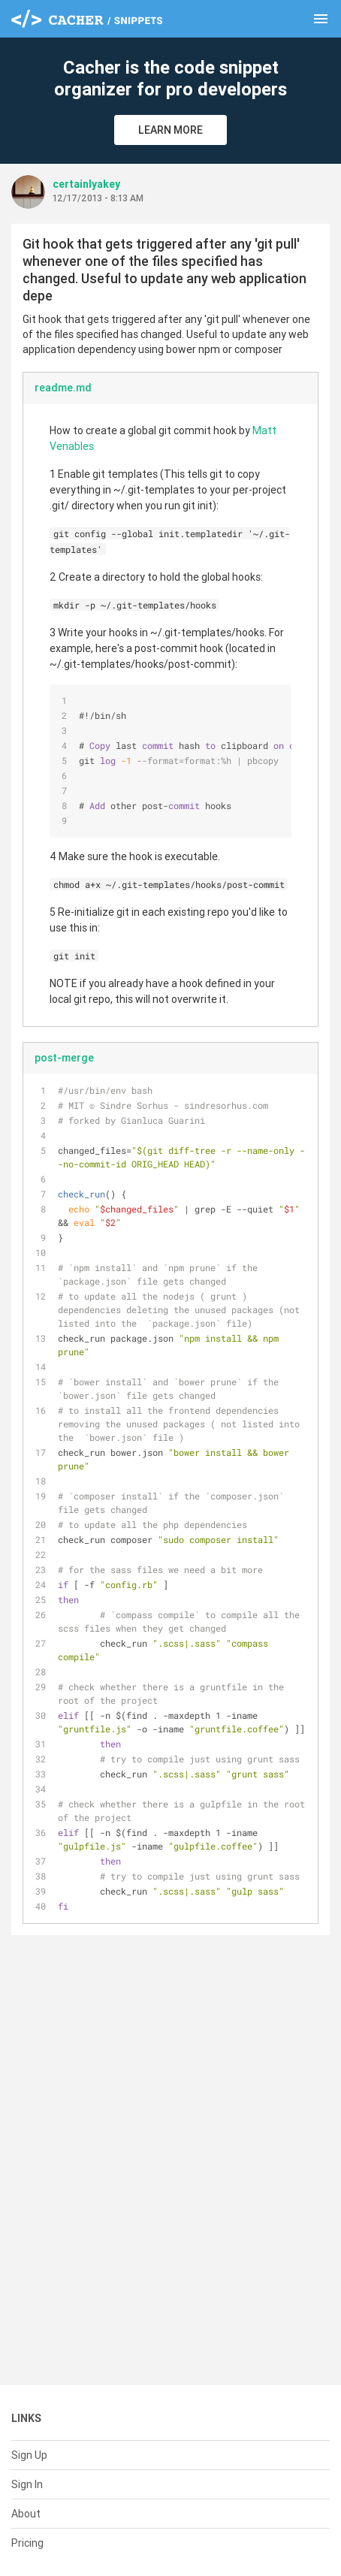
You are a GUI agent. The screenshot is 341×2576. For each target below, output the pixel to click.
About (26, 2513)
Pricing (27, 2543)
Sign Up (29, 2455)
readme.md (63, 387)
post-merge (64, 1058)
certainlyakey (86, 184)
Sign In (27, 2484)
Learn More (170, 130)
